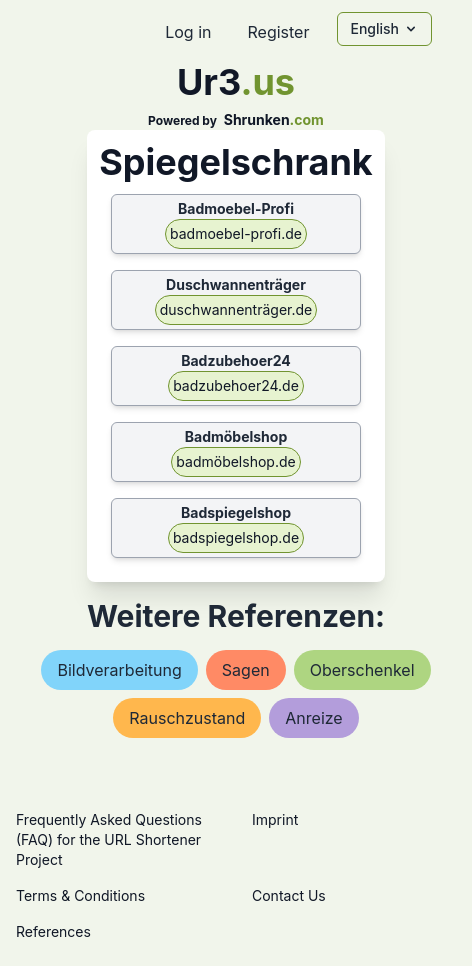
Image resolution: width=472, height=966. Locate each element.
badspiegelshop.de (236, 537)
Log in (188, 32)
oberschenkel (362, 670)
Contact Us (289, 895)
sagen (246, 670)
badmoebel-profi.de (236, 233)
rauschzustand (187, 718)
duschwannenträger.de (236, 309)
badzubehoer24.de (236, 385)
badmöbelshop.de (235, 461)
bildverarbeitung (119, 670)
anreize (313, 718)
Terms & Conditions (80, 895)
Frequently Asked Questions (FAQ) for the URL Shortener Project (109, 839)
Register (278, 32)
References (53, 931)
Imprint (275, 819)
